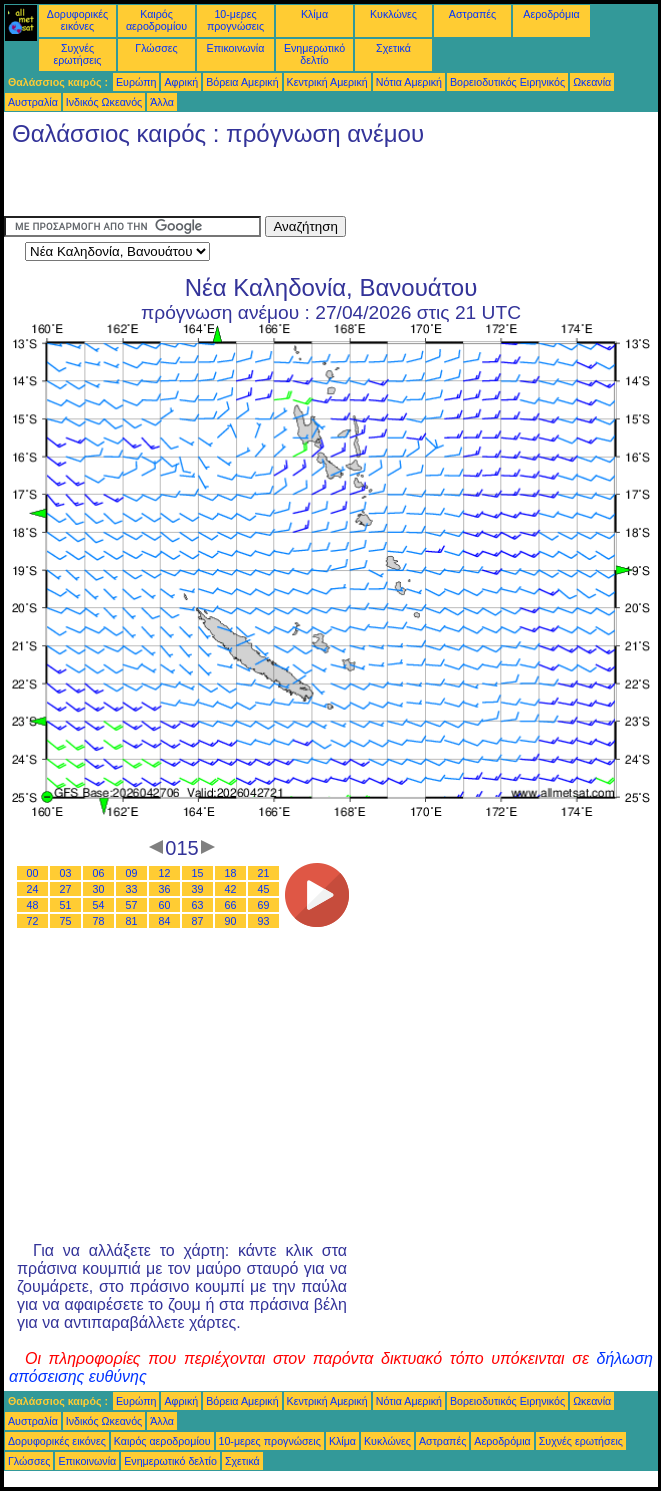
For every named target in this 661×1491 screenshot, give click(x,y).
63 (198, 905)
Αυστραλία (33, 102)
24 (33, 889)
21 (264, 873)
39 (198, 889)
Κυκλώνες (393, 14)
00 (33, 873)
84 (165, 921)
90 (231, 921)
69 (264, 905)
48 (33, 905)
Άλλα (162, 102)
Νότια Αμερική (409, 82)
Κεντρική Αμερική (327, 82)
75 (66, 921)
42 (231, 889)
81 (132, 921)
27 (66, 889)
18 (231, 873)
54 (99, 905)
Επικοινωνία (236, 48)
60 (165, 905)
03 (66, 873)
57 (132, 905)
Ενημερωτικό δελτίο (314, 54)
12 (165, 873)
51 (66, 905)
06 (99, 873)
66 (231, 905)
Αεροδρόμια (551, 14)
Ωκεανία (592, 82)
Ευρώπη (136, 82)
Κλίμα (314, 14)
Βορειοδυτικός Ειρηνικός (507, 82)
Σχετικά (393, 48)
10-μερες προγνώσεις (235, 20)
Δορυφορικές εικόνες (77, 20)
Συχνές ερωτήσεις (78, 54)
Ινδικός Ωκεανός (104, 102)
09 (132, 873)
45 (264, 889)
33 (132, 889)
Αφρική (181, 82)
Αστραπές (472, 14)
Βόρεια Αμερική (242, 82)
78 (99, 921)
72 (33, 921)
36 (165, 889)
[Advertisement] (238, 186)
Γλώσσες (156, 48)
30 (99, 889)
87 (198, 921)
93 (264, 921)
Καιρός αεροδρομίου (156, 20)
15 (198, 873)
